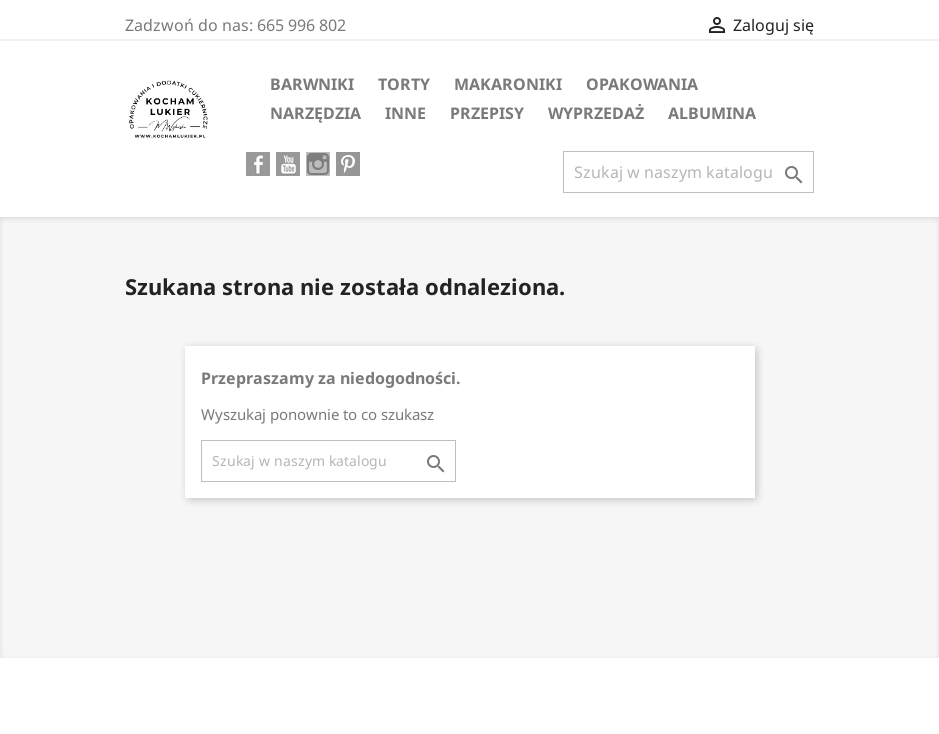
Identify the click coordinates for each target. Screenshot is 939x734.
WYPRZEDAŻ (596, 113)
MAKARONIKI (508, 84)
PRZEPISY (487, 113)
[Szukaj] (688, 172)
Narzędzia (315, 113)
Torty (404, 84)
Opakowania (642, 84)
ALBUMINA (712, 113)
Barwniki (312, 84)
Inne (405, 113)
